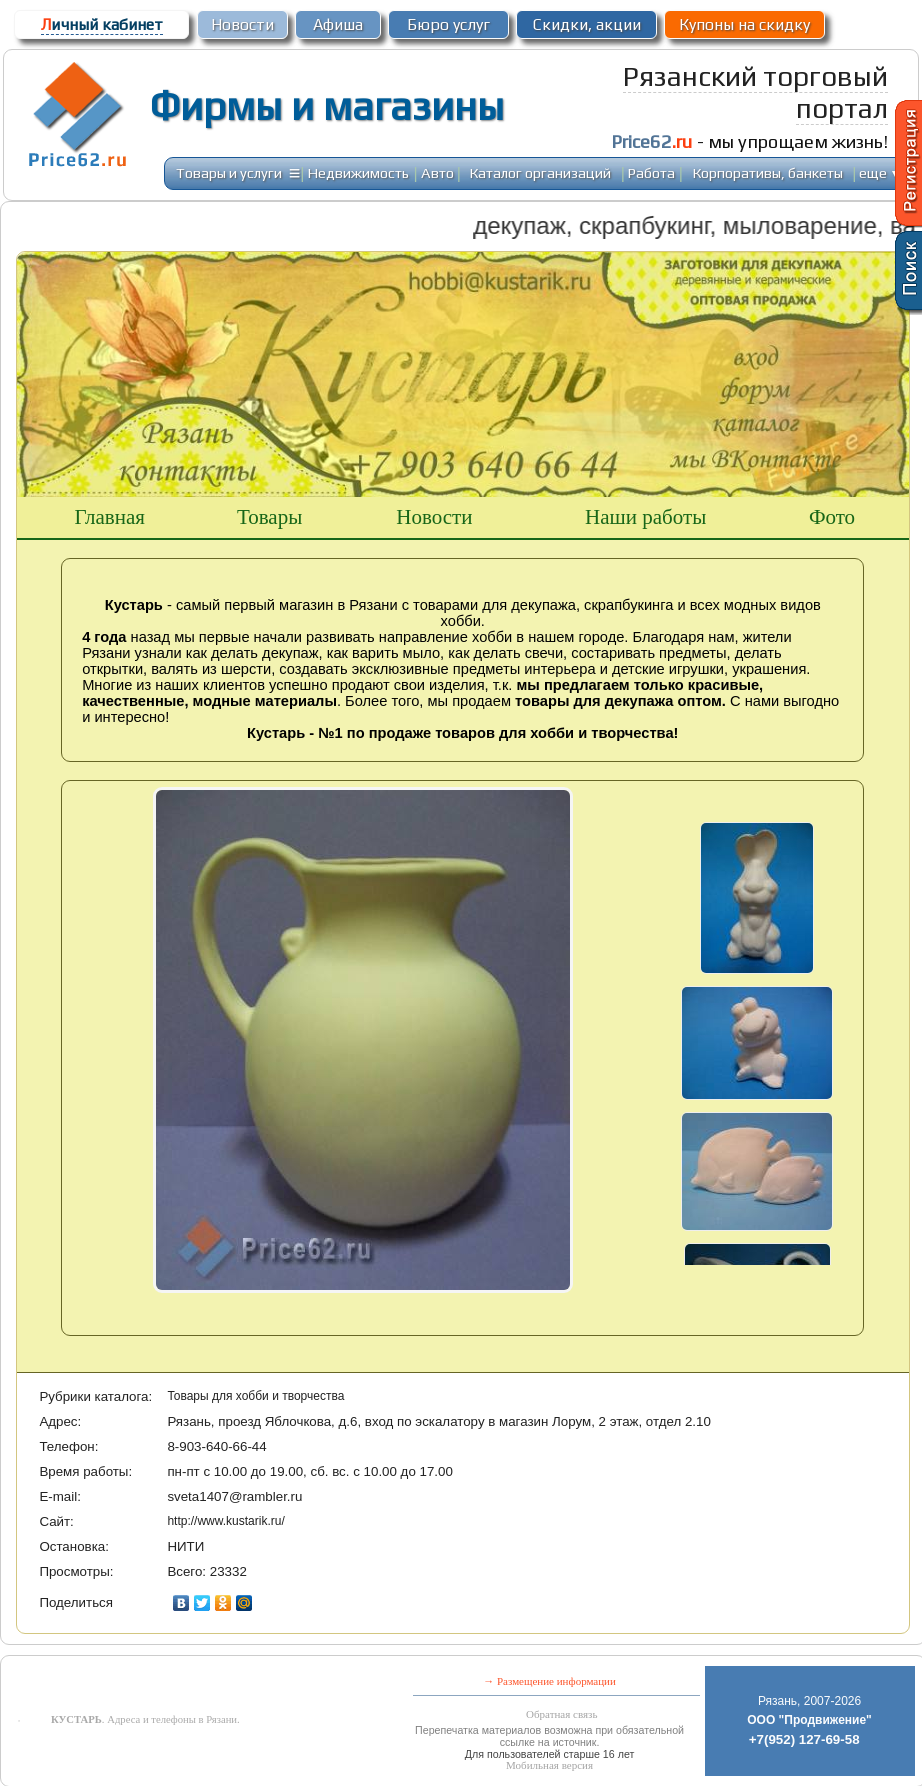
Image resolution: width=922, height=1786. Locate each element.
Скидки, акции (587, 24)
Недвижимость (358, 172)
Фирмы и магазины (326, 106)
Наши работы (645, 517)
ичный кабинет (102, 24)
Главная (109, 517)
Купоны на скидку (744, 24)
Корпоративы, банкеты (768, 172)
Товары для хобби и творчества (255, 1396)
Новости (242, 24)
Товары (269, 517)
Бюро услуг (448, 24)
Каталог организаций (540, 172)
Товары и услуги (229, 172)
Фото (832, 517)
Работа (651, 172)
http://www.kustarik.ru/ (225, 1521)
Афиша (338, 24)
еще (880, 172)
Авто (437, 172)
